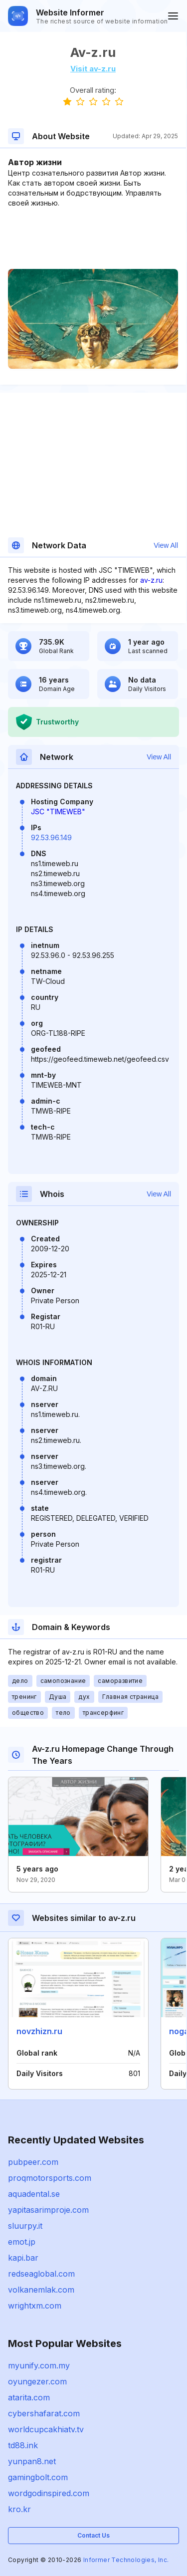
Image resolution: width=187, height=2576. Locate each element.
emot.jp (21, 2242)
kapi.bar (23, 2258)
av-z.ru (151, 580)
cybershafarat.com (44, 2413)
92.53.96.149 (51, 837)
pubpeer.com (33, 2162)
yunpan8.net (32, 2461)
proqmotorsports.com (49, 2178)
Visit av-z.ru (93, 68)
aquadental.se (34, 2194)
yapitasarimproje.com (48, 2210)
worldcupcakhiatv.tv (46, 2429)
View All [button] (166, 545)
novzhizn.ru (39, 2031)
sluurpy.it (25, 2226)
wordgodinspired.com (48, 2493)
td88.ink (23, 2445)
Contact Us (93, 2535)
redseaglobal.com (41, 2274)
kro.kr (19, 2509)
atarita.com (29, 2397)
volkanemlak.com (41, 2290)
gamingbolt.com (38, 2477)
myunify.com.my (39, 2365)
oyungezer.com (37, 2381)
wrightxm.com (34, 2306)
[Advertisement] (93, 238)
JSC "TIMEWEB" (58, 811)
